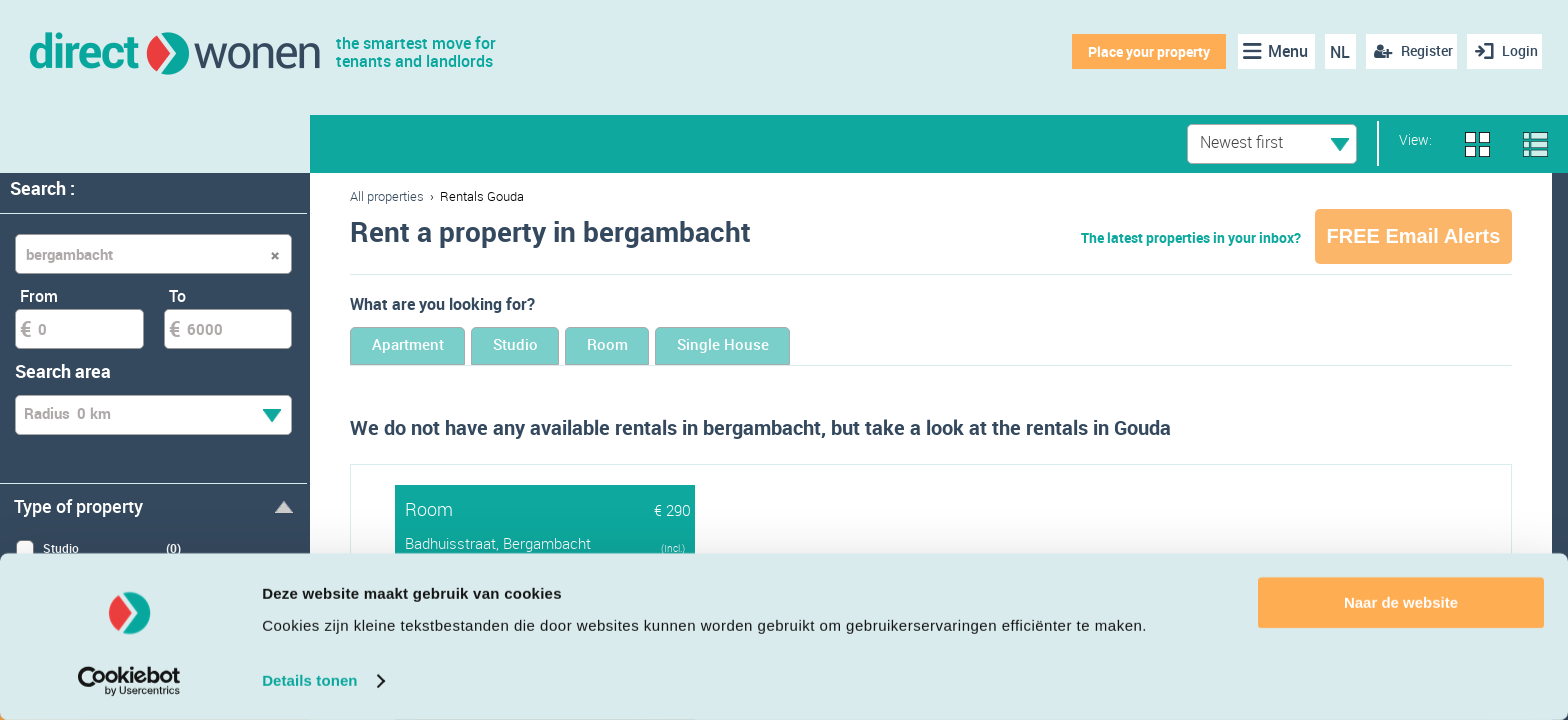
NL (1333, 52)
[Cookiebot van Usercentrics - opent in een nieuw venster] (129, 681)
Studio (571, 347)
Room (698, 347)
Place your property (1141, 51)
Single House (850, 347)
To (177, 296)
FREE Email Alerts (1414, 236)
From (39, 296)
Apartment (427, 347)
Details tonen (309, 680)
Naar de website (1401, 602)
